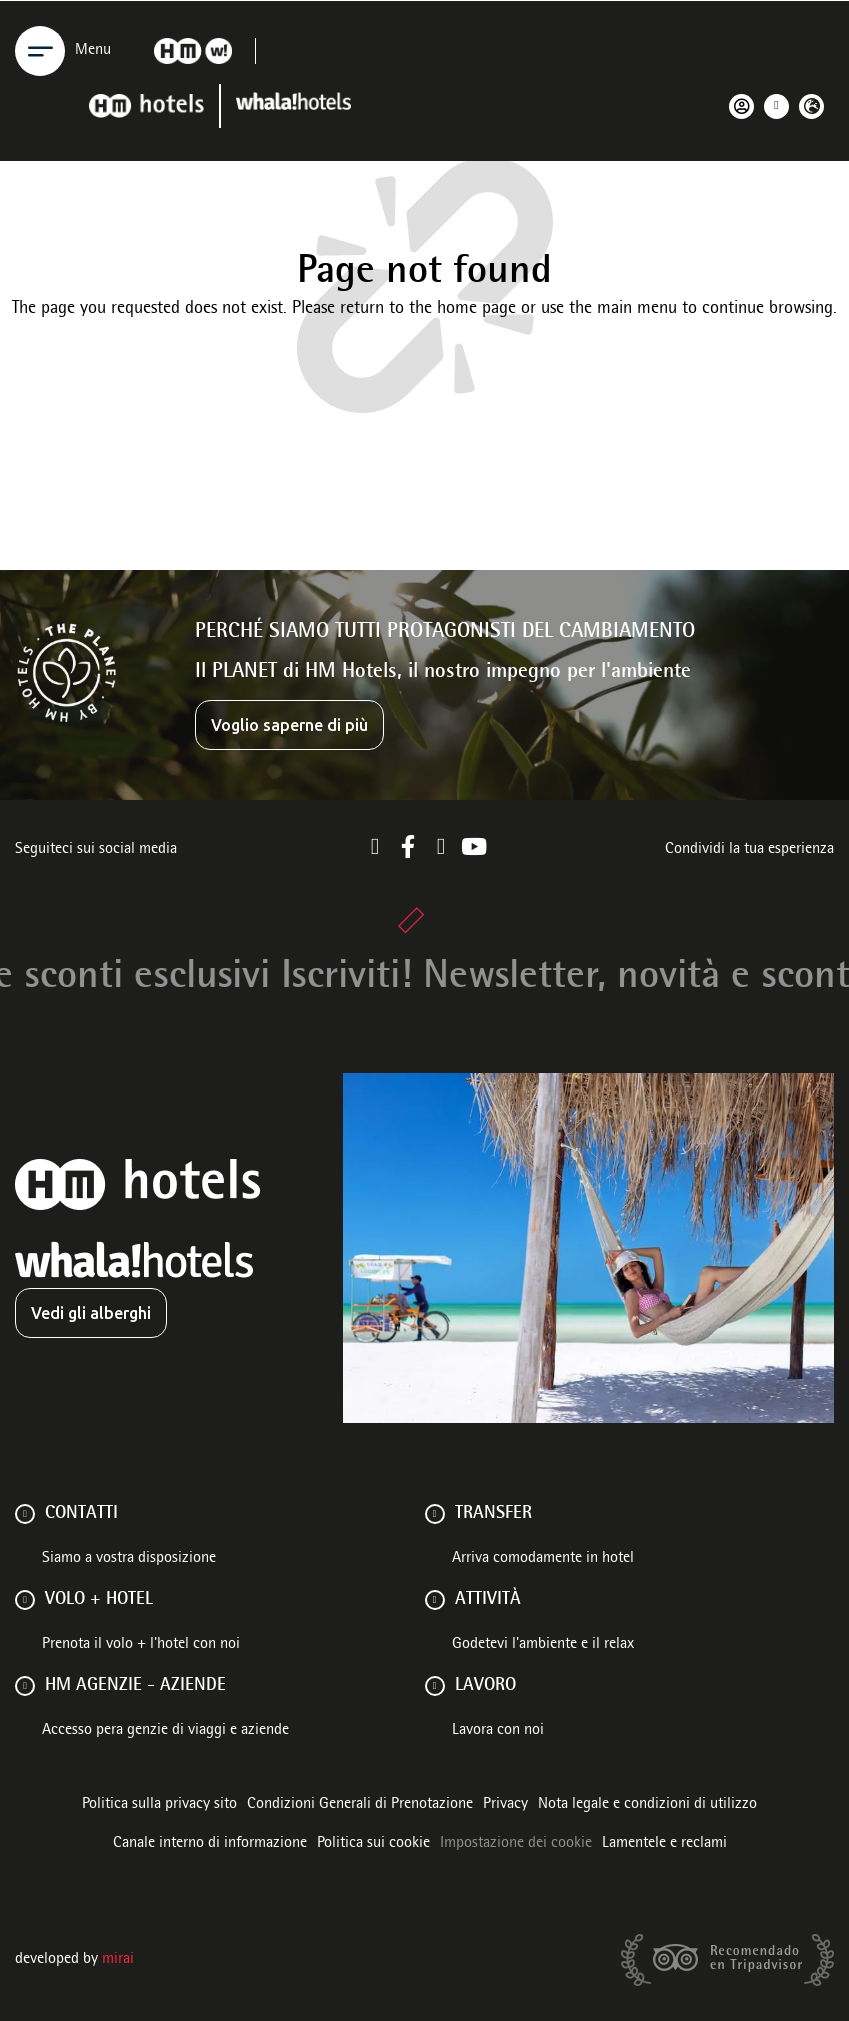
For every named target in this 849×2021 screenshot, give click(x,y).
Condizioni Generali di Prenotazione (360, 1805)
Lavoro (485, 1686)
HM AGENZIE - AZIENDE (135, 1686)
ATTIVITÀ (488, 1600)
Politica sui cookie (373, 1844)
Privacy (505, 1805)
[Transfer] (435, 1514)
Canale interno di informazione (210, 1844)
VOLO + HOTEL (99, 1600)
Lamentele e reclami (664, 1844)
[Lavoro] (435, 1686)
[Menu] (40, 51)
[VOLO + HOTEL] (25, 1600)
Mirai (118, 1960)
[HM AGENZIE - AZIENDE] (25, 1686)
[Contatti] (25, 1514)
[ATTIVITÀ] (435, 1600)
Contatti (81, 1514)
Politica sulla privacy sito (159, 1805)
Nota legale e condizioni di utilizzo (647, 1805)
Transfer (493, 1514)
